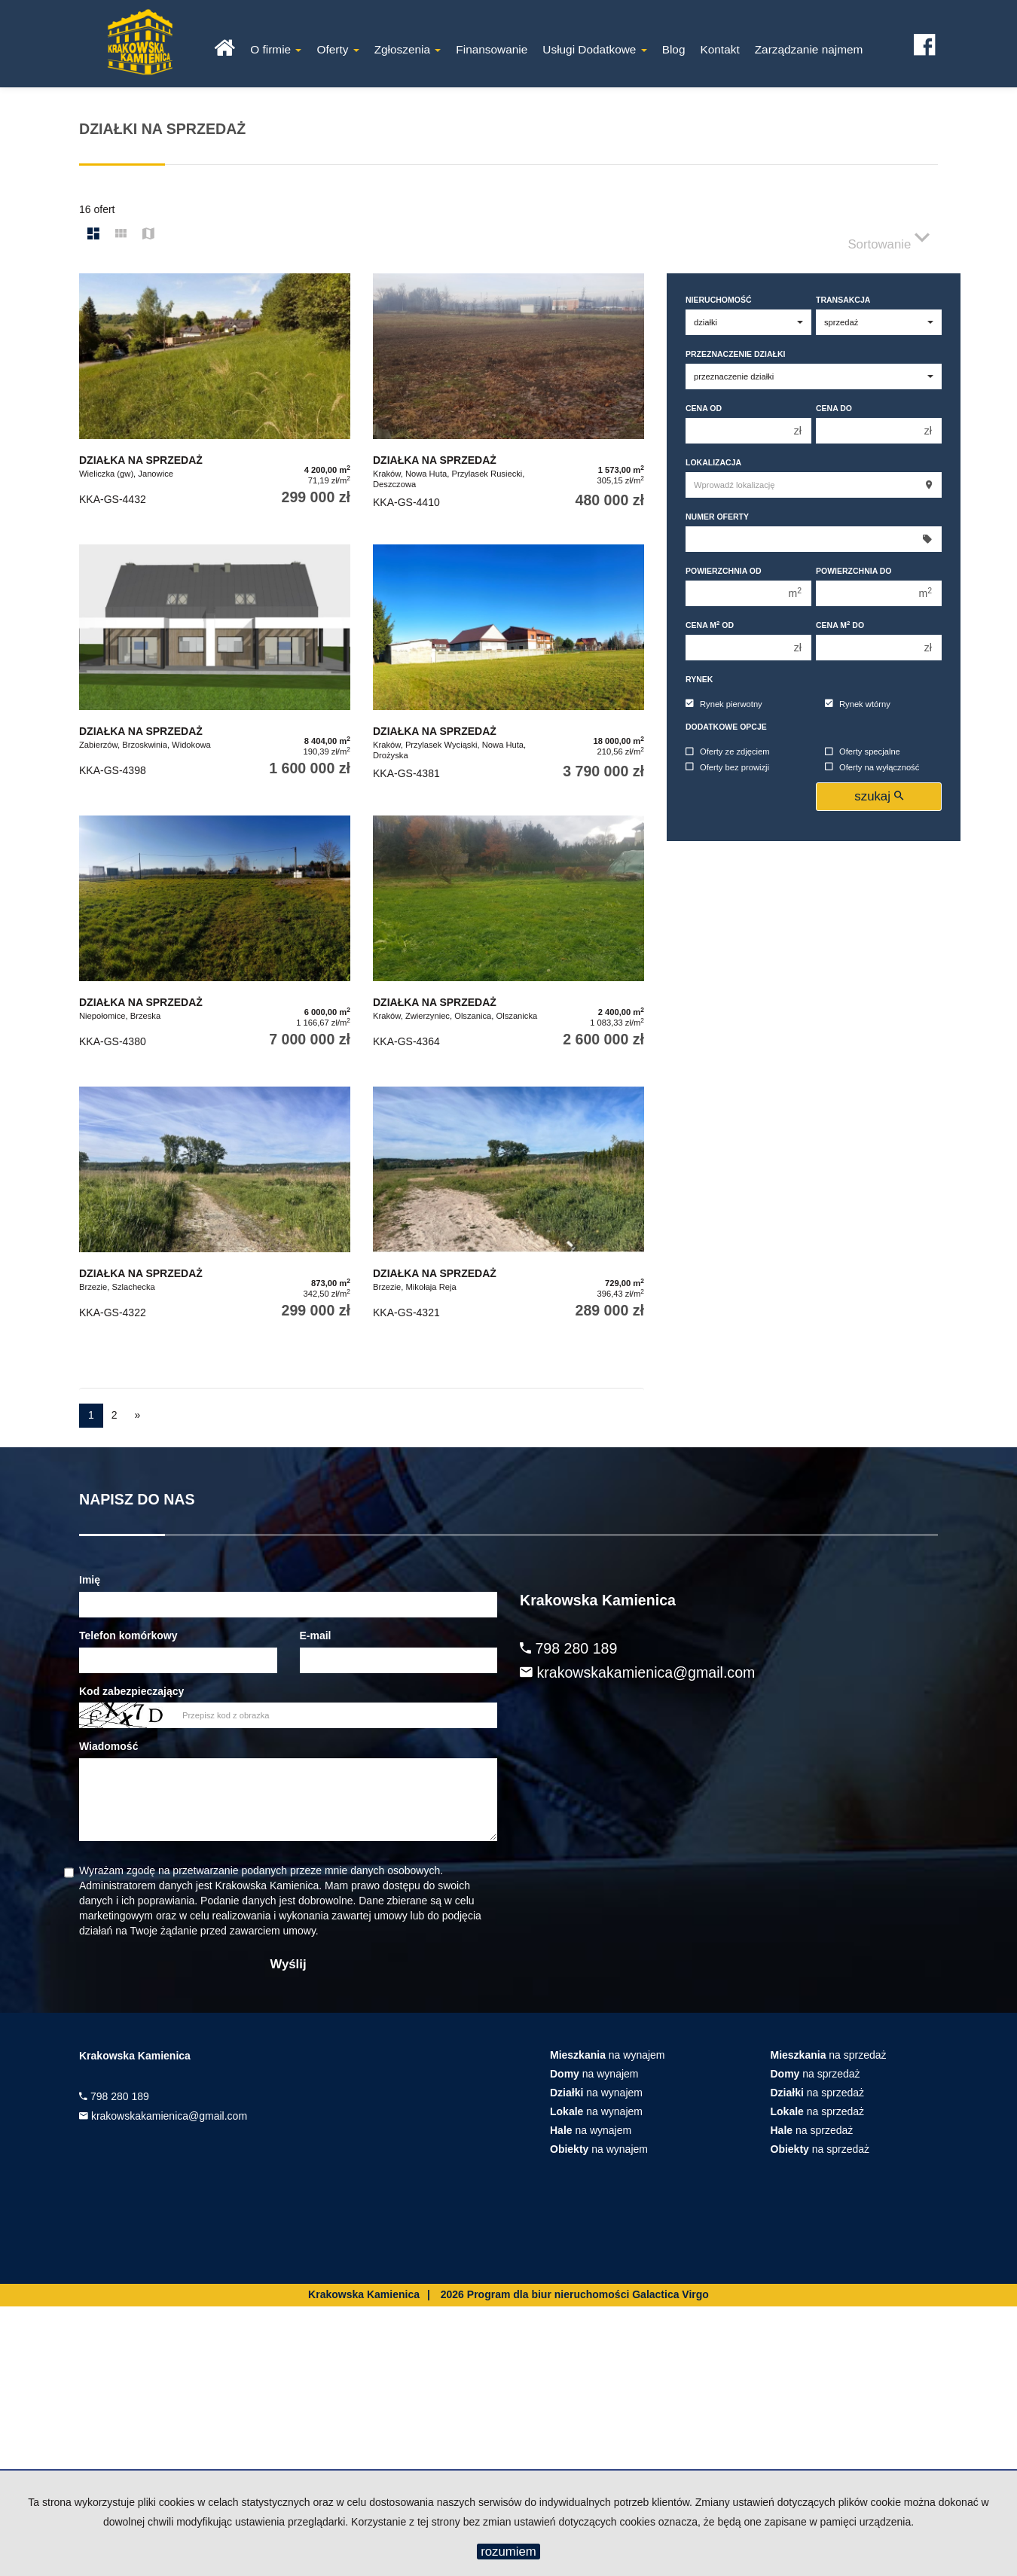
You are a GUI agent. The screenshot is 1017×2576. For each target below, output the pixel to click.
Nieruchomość (719, 299)
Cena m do (840, 625)
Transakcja (843, 299)
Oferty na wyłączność (872, 767)
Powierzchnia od (724, 570)
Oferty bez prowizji (727, 767)
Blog (674, 49)
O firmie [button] (275, 49)
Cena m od (710, 625)
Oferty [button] (337, 49)
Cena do (834, 408)
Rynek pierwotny (724, 704)
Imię (89, 1580)
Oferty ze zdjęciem (728, 752)
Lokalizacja (713, 462)
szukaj (878, 796)
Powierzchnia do (854, 570)
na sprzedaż (829, 2055)
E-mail (315, 1635)
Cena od (704, 408)
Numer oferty (717, 516)
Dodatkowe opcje (726, 726)
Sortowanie (889, 237)
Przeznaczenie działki (735, 353)
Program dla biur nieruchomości (549, 2294)
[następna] (138, 1416)
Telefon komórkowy (128, 1635)
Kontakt (719, 49)
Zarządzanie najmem (809, 49)
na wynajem (607, 2055)
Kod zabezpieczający (131, 1691)
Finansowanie (491, 49)
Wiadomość (108, 1746)
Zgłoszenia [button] (407, 49)
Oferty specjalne (862, 752)
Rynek (699, 679)
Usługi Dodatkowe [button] (594, 49)
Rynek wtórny (857, 704)
